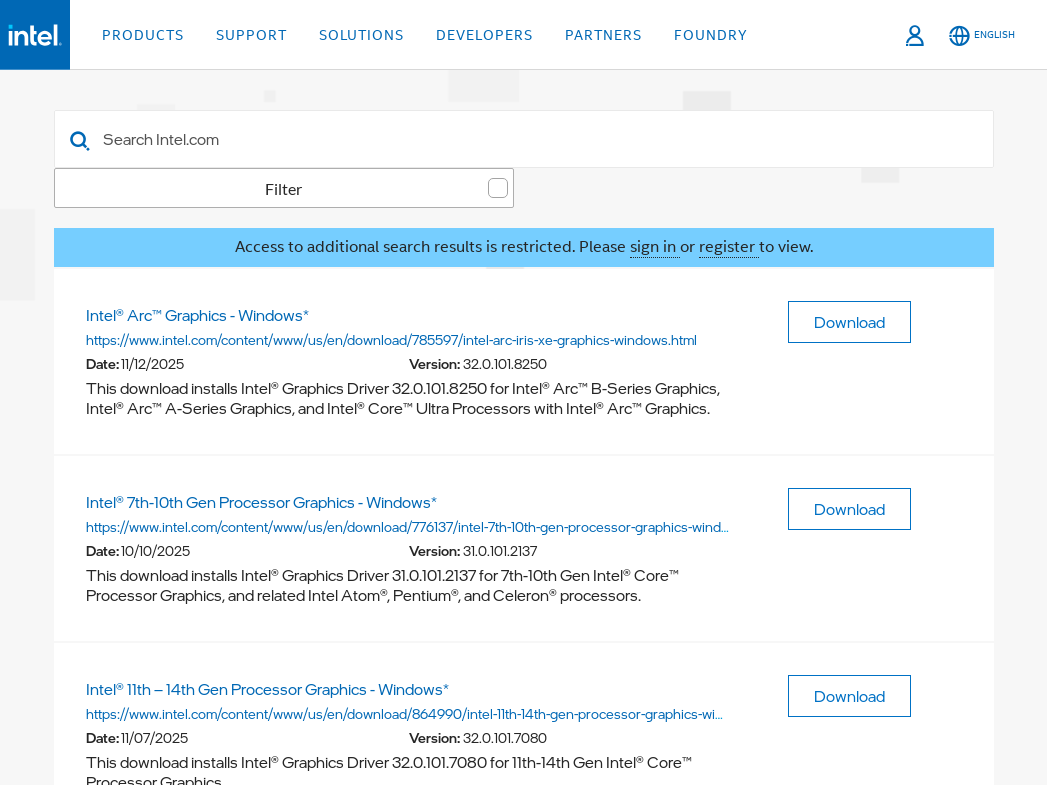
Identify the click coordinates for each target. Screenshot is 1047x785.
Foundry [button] (711, 35)
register (729, 247)
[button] (80, 139)
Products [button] (143, 35)
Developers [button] (484, 35)
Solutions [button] (361, 35)
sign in (655, 247)
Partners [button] (603, 35)
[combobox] (524, 139)
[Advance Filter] (970, 138)
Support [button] (251, 35)
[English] (982, 35)
